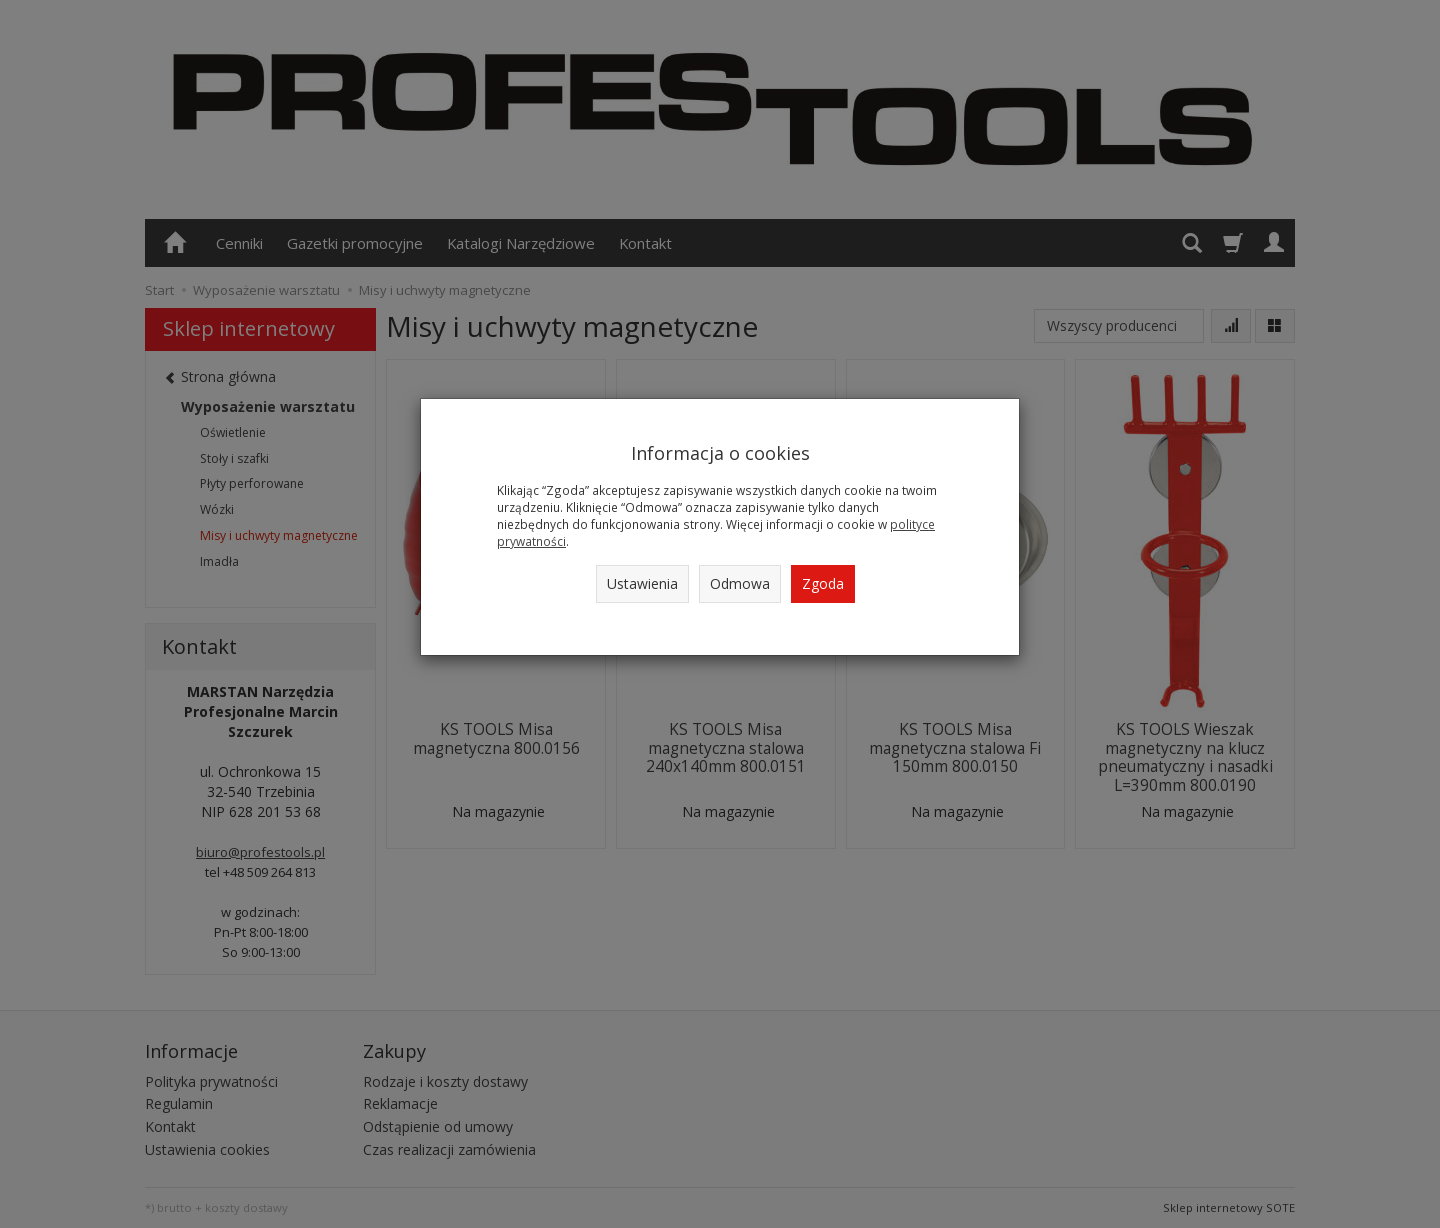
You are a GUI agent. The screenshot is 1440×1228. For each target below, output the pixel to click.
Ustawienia (642, 583)
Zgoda (823, 583)
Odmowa (740, 583)
